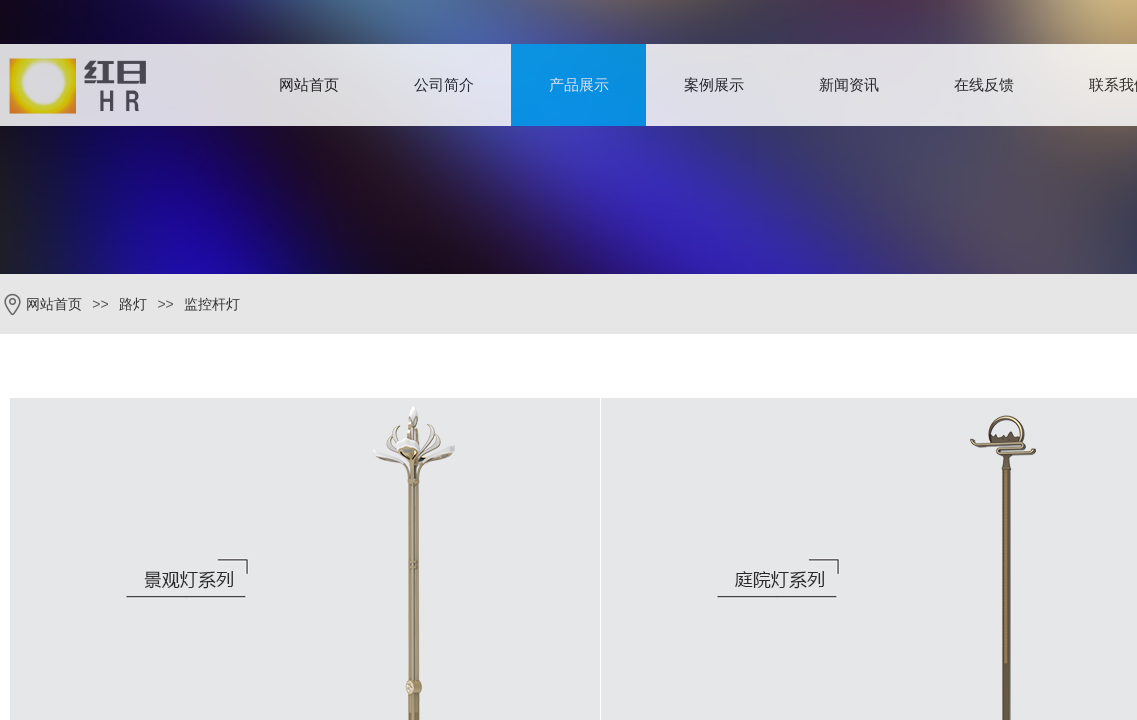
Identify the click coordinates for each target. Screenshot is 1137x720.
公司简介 (444, 85)
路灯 (133, 304)
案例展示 (714, 85)
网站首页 (309, 85)
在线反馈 (984, 85)
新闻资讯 (849, 85)
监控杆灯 (212, 304)
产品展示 (579, 85)
